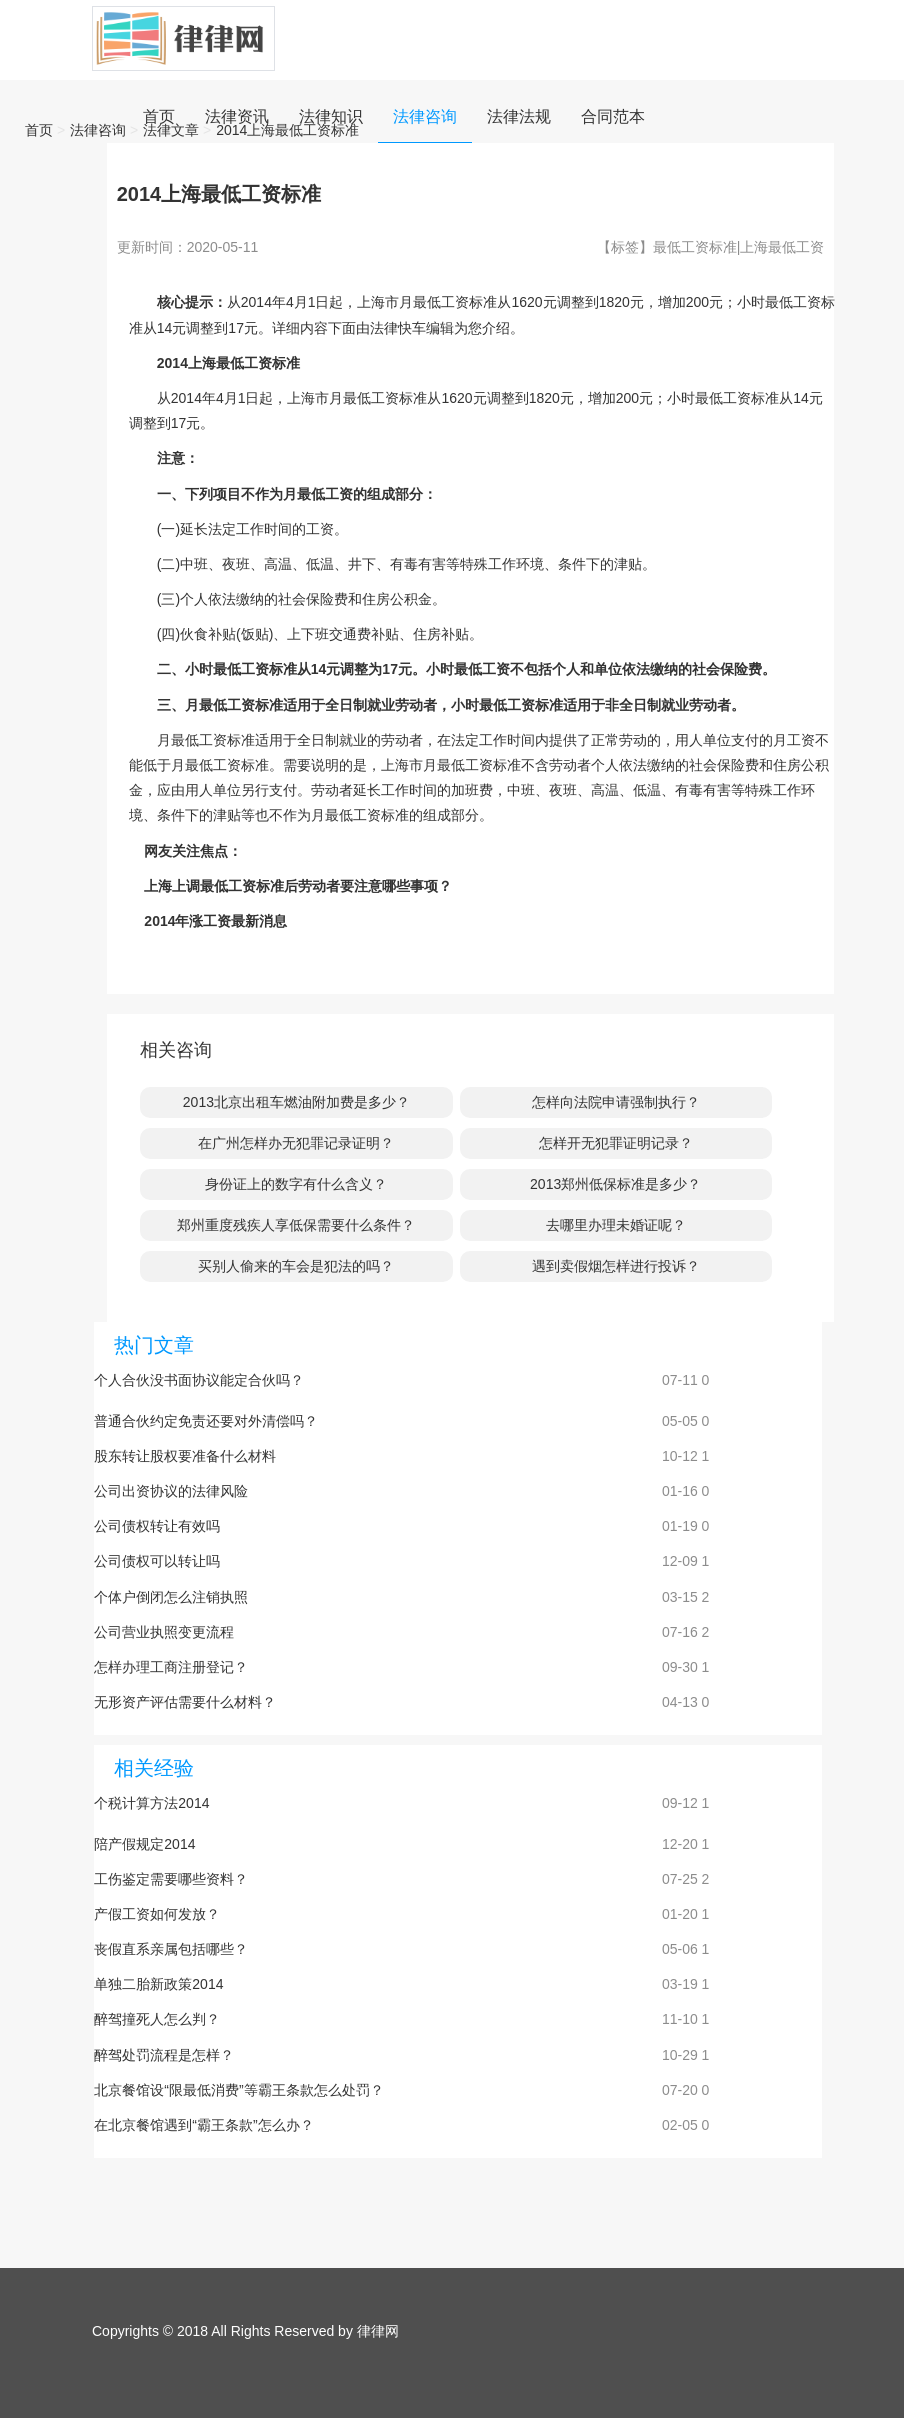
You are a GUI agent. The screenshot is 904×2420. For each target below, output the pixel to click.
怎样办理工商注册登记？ (171, 1667)
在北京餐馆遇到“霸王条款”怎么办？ (203, 2125)
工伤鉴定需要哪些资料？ (171, 1879)
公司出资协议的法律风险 (171, 1491)
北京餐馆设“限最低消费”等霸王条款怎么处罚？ (238, 2090)
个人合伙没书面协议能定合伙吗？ (199, 1380)
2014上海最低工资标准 (287, 130)
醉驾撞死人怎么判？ (157, 2019)
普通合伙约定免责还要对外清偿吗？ (206, 1421)
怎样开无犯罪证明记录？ (616, 1143)
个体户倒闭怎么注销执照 (171, 1597)
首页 (39, 130)
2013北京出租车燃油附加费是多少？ (296, 1102)
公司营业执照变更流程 (164, 1632)
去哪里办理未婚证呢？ (616, 1225)
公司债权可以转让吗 (157, 1561)
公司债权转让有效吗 (157, 1526)
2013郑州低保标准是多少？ (615, 1184)
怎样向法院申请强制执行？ (616, 1102)
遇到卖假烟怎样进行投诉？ (616, 1266)
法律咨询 (98, 130)
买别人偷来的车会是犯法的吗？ (296, 1266)
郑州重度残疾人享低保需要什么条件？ (296, 1225)
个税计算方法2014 (151, 1803)
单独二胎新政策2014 (158, 1984)
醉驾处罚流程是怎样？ (164, 2055)
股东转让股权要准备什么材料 (185, 1456)
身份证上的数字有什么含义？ (296, 1184)
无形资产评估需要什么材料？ (185, 1702)
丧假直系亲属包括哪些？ (171, 1949)
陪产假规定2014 (144, 1844)
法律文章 (171, 130)
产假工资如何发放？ (157, 1914)
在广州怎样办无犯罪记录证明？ (296, 1143)
